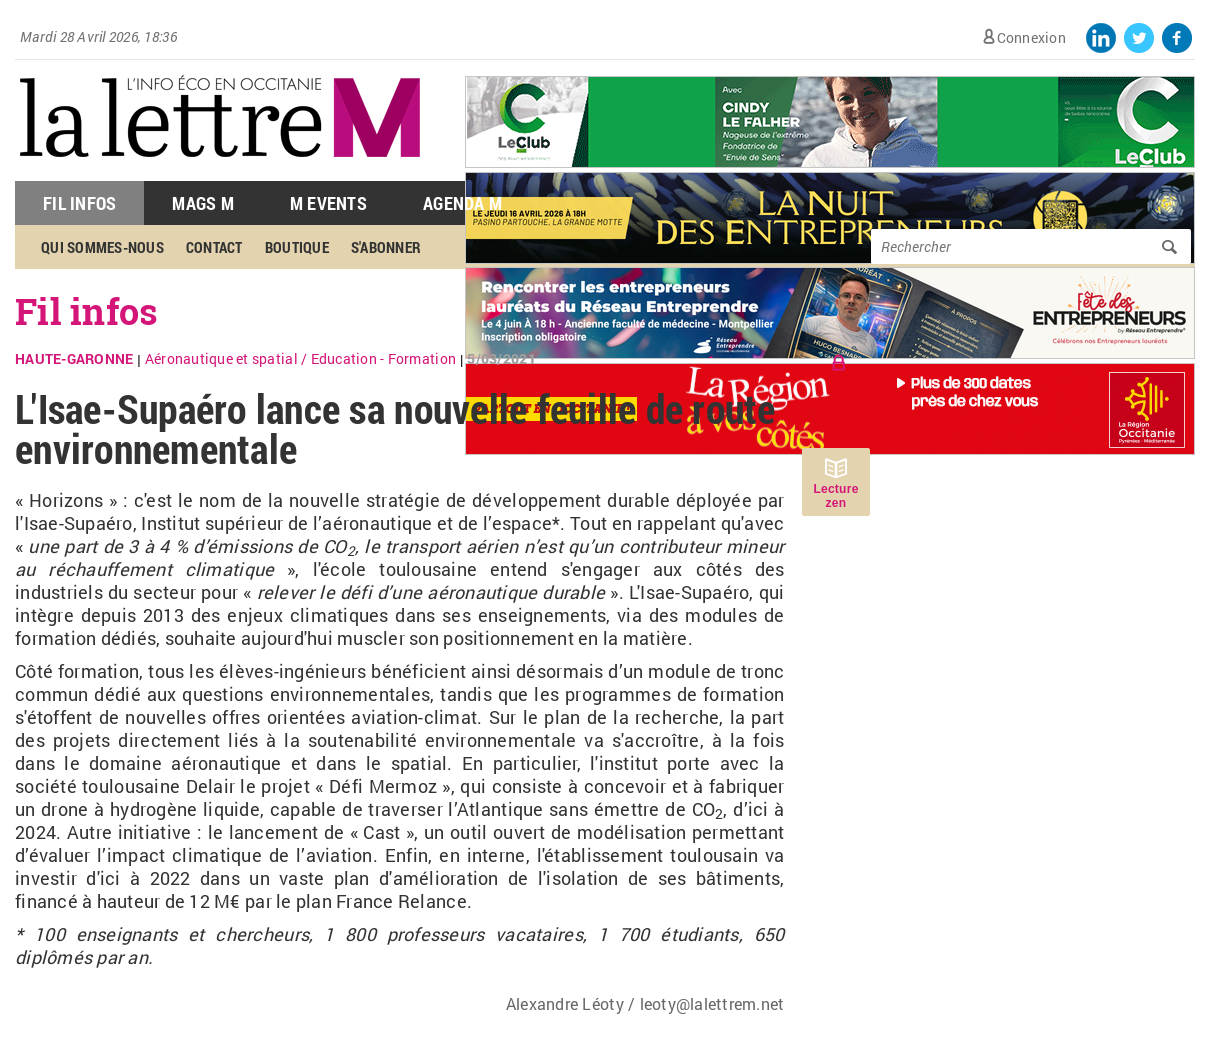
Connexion (1031, 37)
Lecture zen (835, 496)
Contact (214, 247)
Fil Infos (79, 203)
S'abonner (386, 247)
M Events (328, 203)
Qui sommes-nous (102, 247)
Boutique (297, 247)
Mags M (203, 203)
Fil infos (86, 311)
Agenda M (462, 203)
